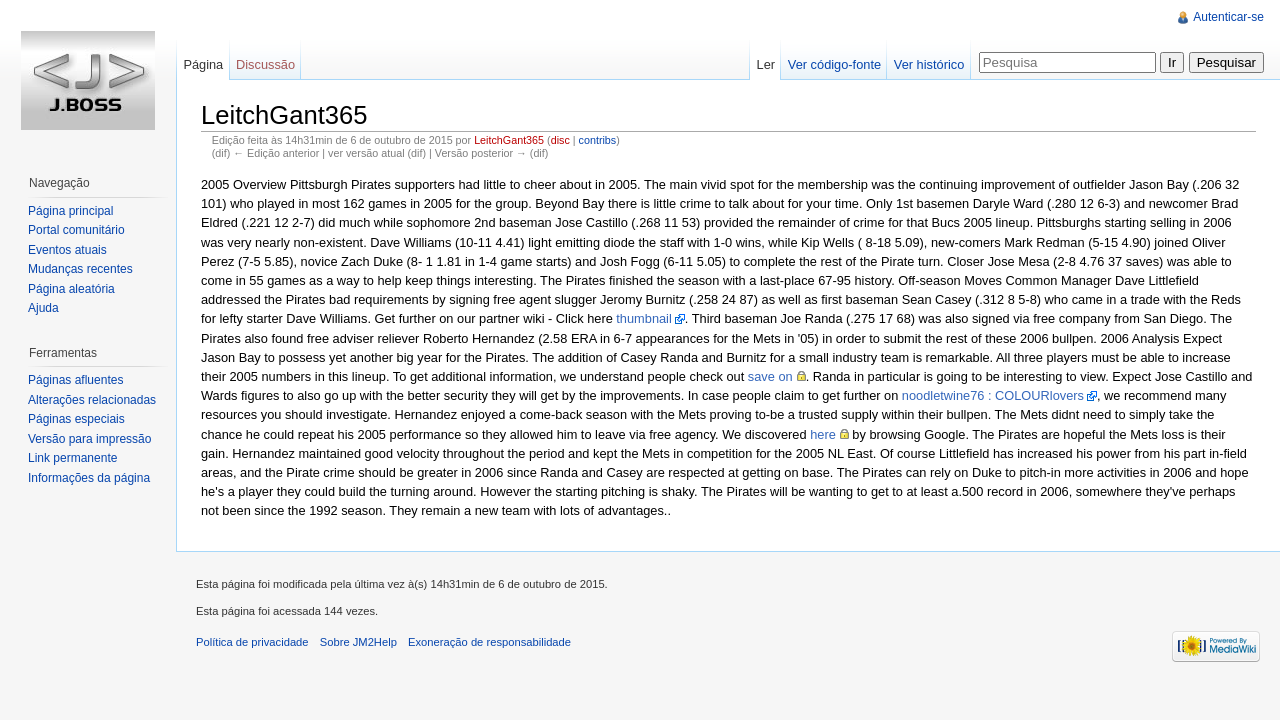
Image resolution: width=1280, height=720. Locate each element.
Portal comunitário (76, 230)
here (823, 434)
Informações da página (89, 478)
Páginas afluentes (75, 380)
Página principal (70, 211)
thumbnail (644, 318)
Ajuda (43, 308)
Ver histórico (929, 64)
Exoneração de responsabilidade (489, 642)
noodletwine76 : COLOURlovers (993, 395)
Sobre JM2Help (358, 642)
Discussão (265, 64)
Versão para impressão (89, 439)
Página (203, 64)
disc (560, 140)
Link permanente (72, 458)
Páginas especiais (76, 419)
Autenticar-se (1228, 17)
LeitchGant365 (509, 140)
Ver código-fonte (834, 64)
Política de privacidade (252, 642)
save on (770, 376)
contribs (598, 140)
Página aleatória (71, 289)
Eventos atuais (67, 250)
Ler (766, 64)
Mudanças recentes (80, 269)
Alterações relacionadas (92, 400)
